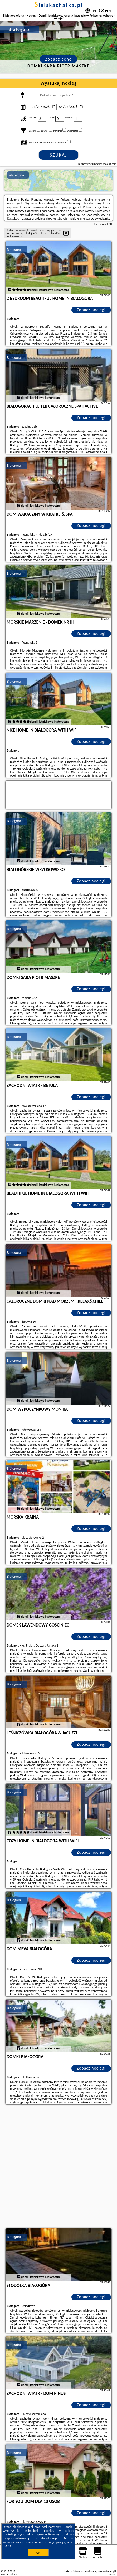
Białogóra (14, 249)
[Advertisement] (58, 2166)
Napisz (112, 2574)
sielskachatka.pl (58, 5)
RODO (7, 2546)
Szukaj (58, 155)
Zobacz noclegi (91, 309)
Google (68, 2527)
